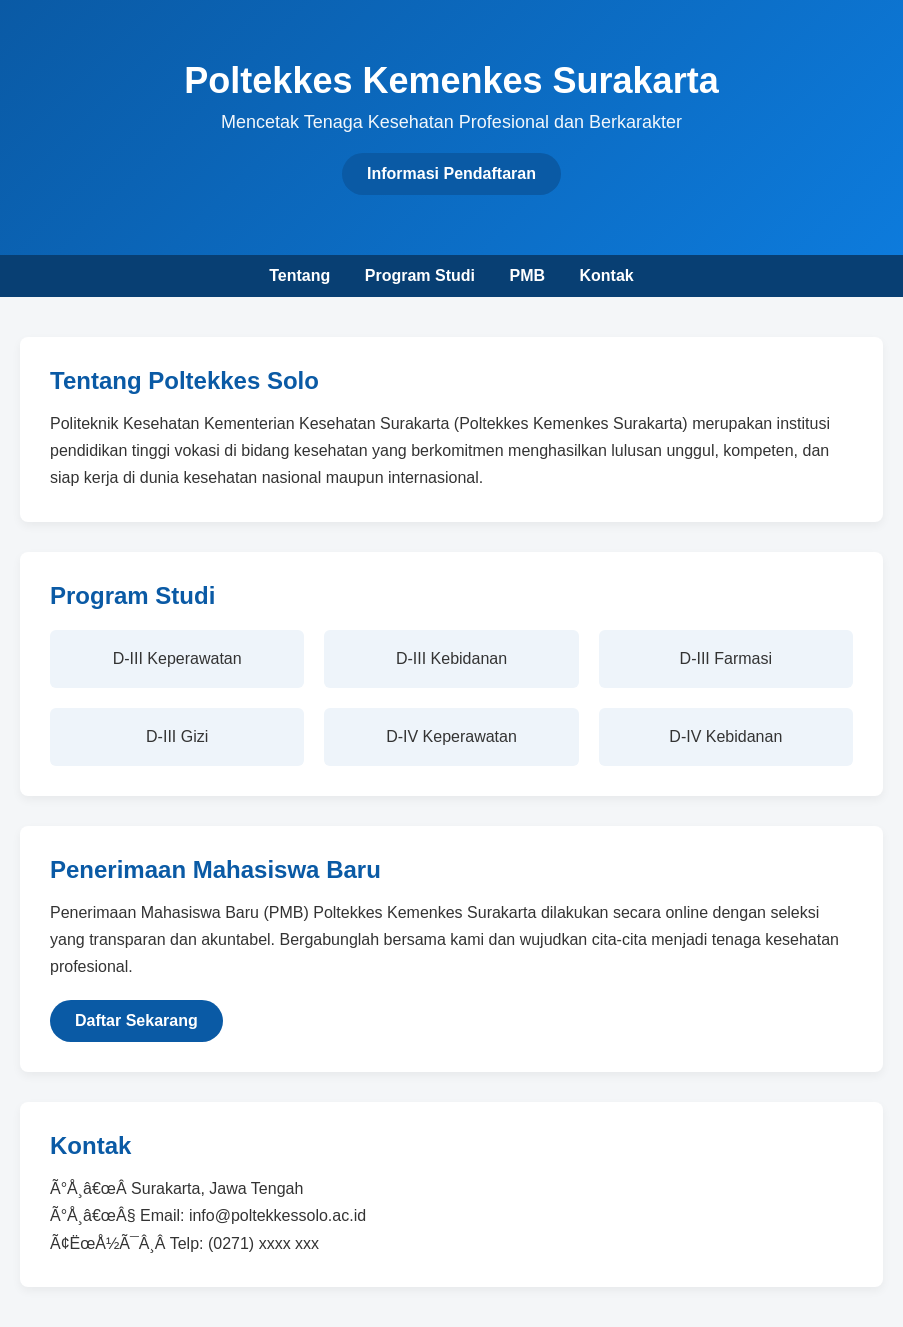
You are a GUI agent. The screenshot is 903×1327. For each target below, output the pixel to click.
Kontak (606, 275)
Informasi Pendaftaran (451, 173)
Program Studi (420, 275)
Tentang (299, 275)
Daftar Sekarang (136, 1020)
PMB (527, 275)
